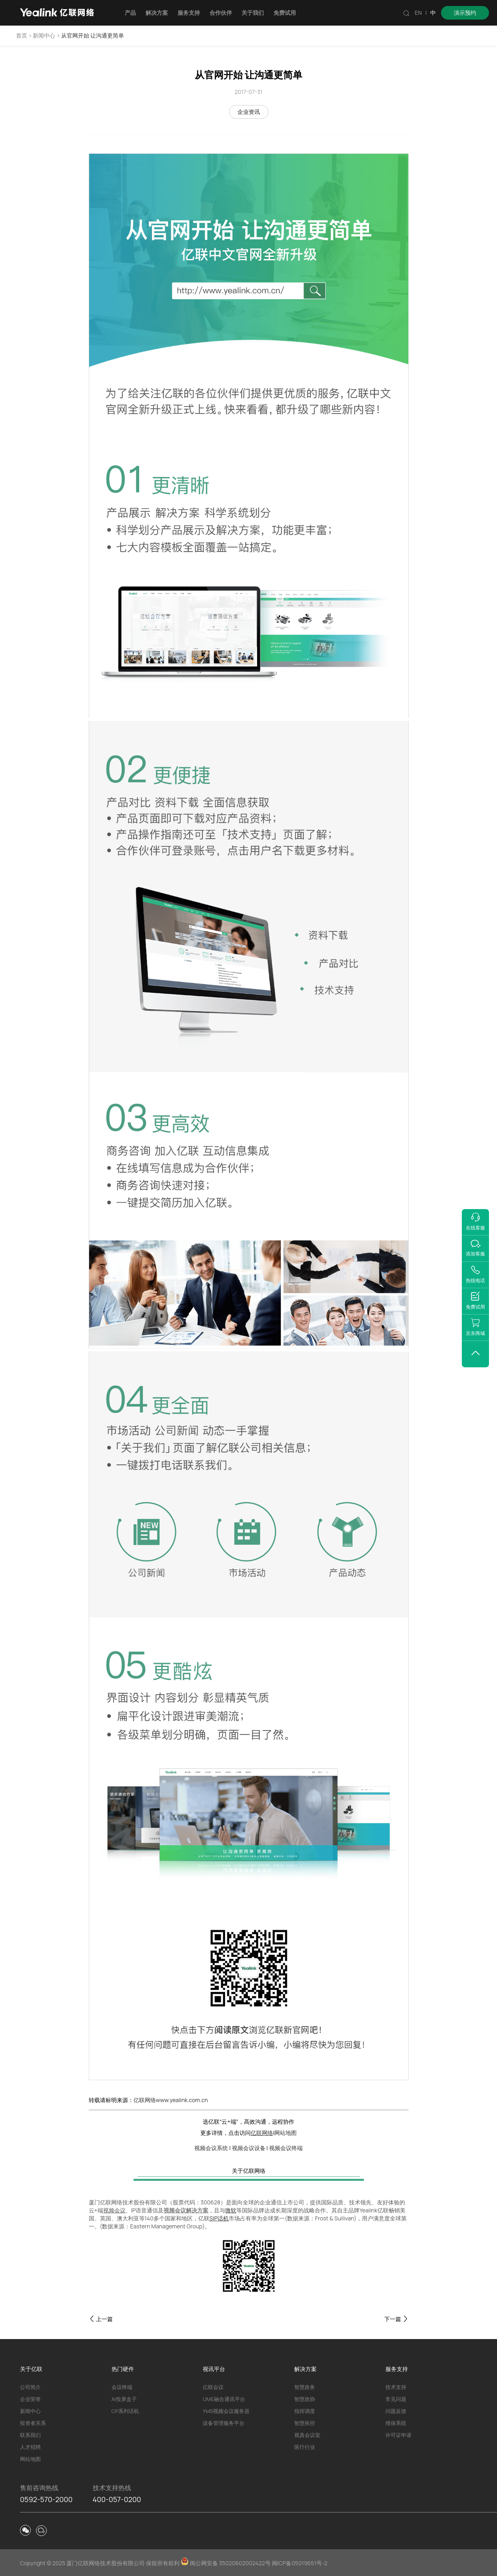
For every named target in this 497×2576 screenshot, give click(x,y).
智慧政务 (304, 2387)
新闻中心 (44, 35)
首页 (21, 35)
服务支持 (189, 12)
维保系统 (395, 2423)
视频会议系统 (211, 2148)
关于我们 (253, 12)
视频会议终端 (286, 2148)
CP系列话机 (125, 2411)
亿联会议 (213, 2387)
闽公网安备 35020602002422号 (226, 2563)
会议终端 (122, 2387)
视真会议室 (307, 2435)
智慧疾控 (304, 2423)
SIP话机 (219, 2218)
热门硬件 (123, 2369)
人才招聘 (30, 2447)
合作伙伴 (221, 12)
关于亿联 (31, 2369)
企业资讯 (249, 111)
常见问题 (395, 2399)
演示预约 (465, 12)
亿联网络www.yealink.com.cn (171, 2100)
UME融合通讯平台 (224, 2399)
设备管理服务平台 (223, 2423)
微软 (230, 2210)
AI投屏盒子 (124, 2399)
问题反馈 (395, 2411)
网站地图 (285, 2132)
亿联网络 (262, 2132)
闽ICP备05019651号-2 (299, 2563)
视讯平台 (214, 2369)
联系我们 (30, 2435)
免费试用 (284, 12)
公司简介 (30, 2387)
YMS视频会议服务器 (226, 2411)
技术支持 (395, 2387)
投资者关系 (33, 2423)
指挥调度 (304, 2411)
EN (418, 12)
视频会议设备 (248, 2148)
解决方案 (157, 12)
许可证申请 (398, 2435)
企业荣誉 (30, 2399)
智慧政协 (304, 2399)
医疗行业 (304, 2447)
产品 (130, 12)
